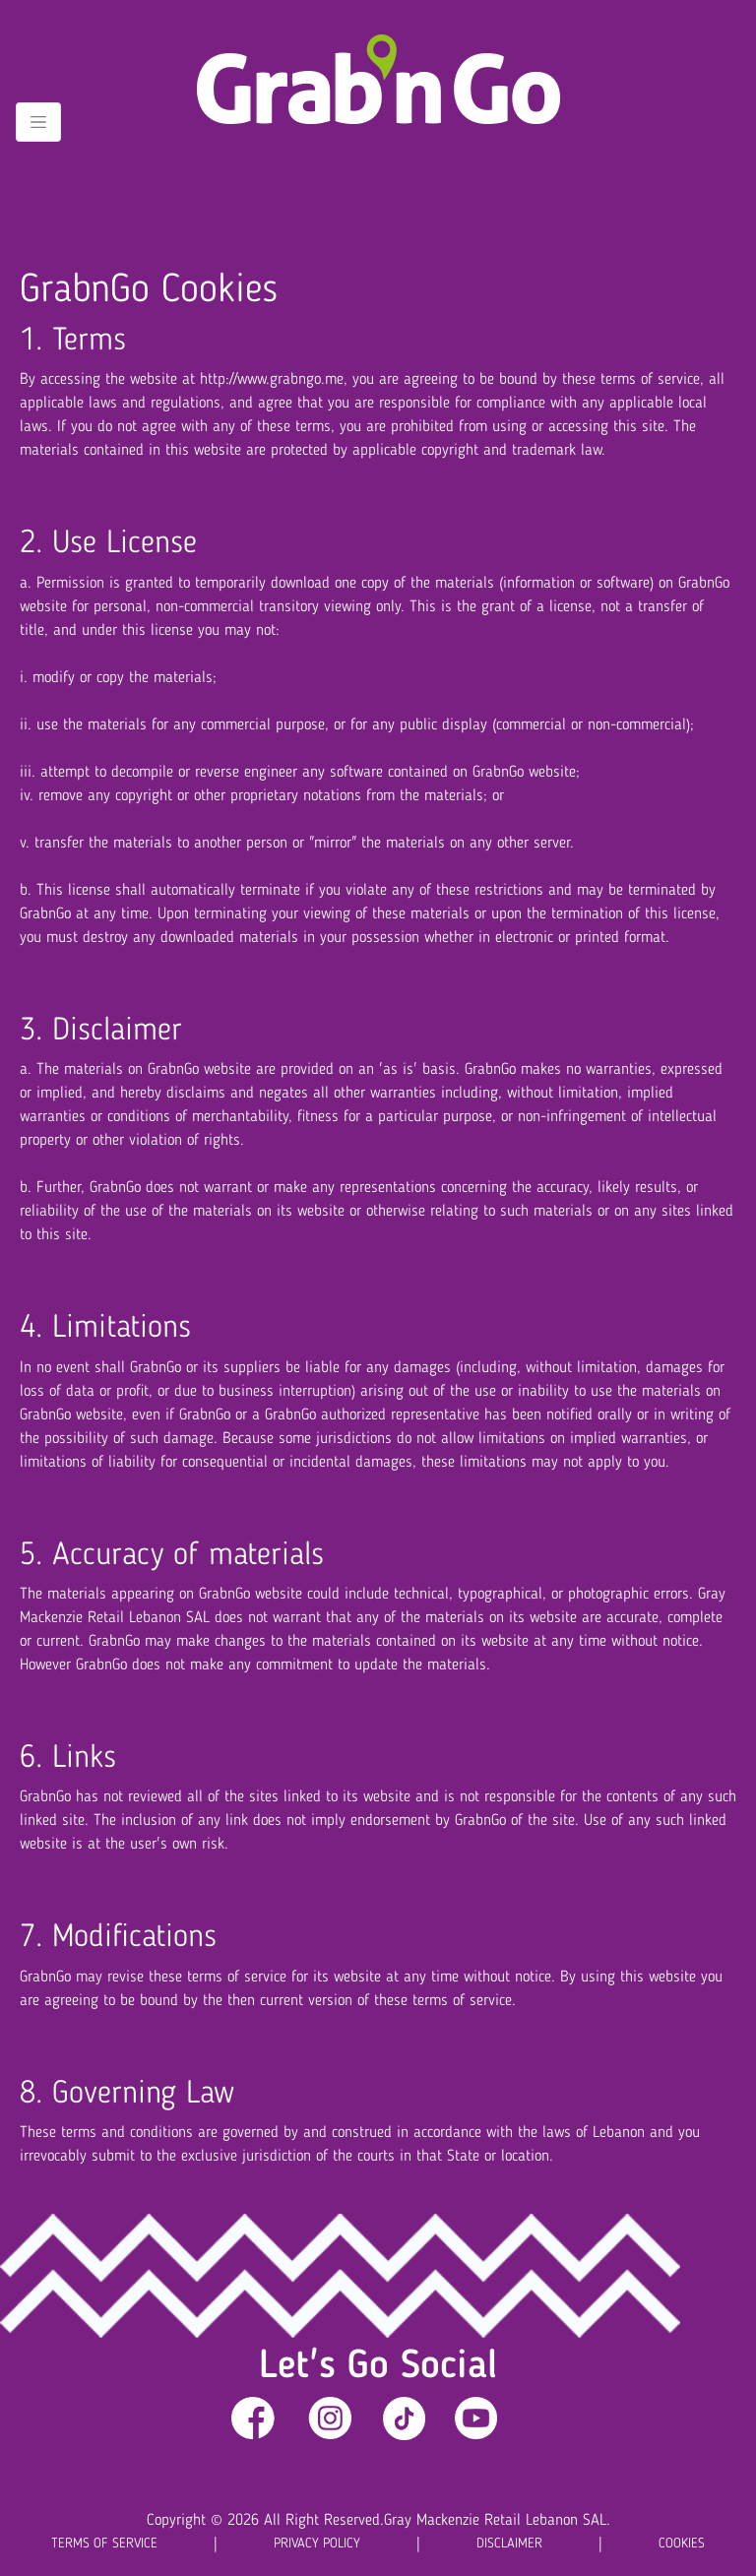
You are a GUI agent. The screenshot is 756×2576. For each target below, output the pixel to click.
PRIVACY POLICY (317, 2543)
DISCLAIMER (509, 2543)
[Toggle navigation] (38, 122)
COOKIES (682, 2543)
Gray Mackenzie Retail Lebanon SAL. (497, 2521)
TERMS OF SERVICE (104, 2543)
